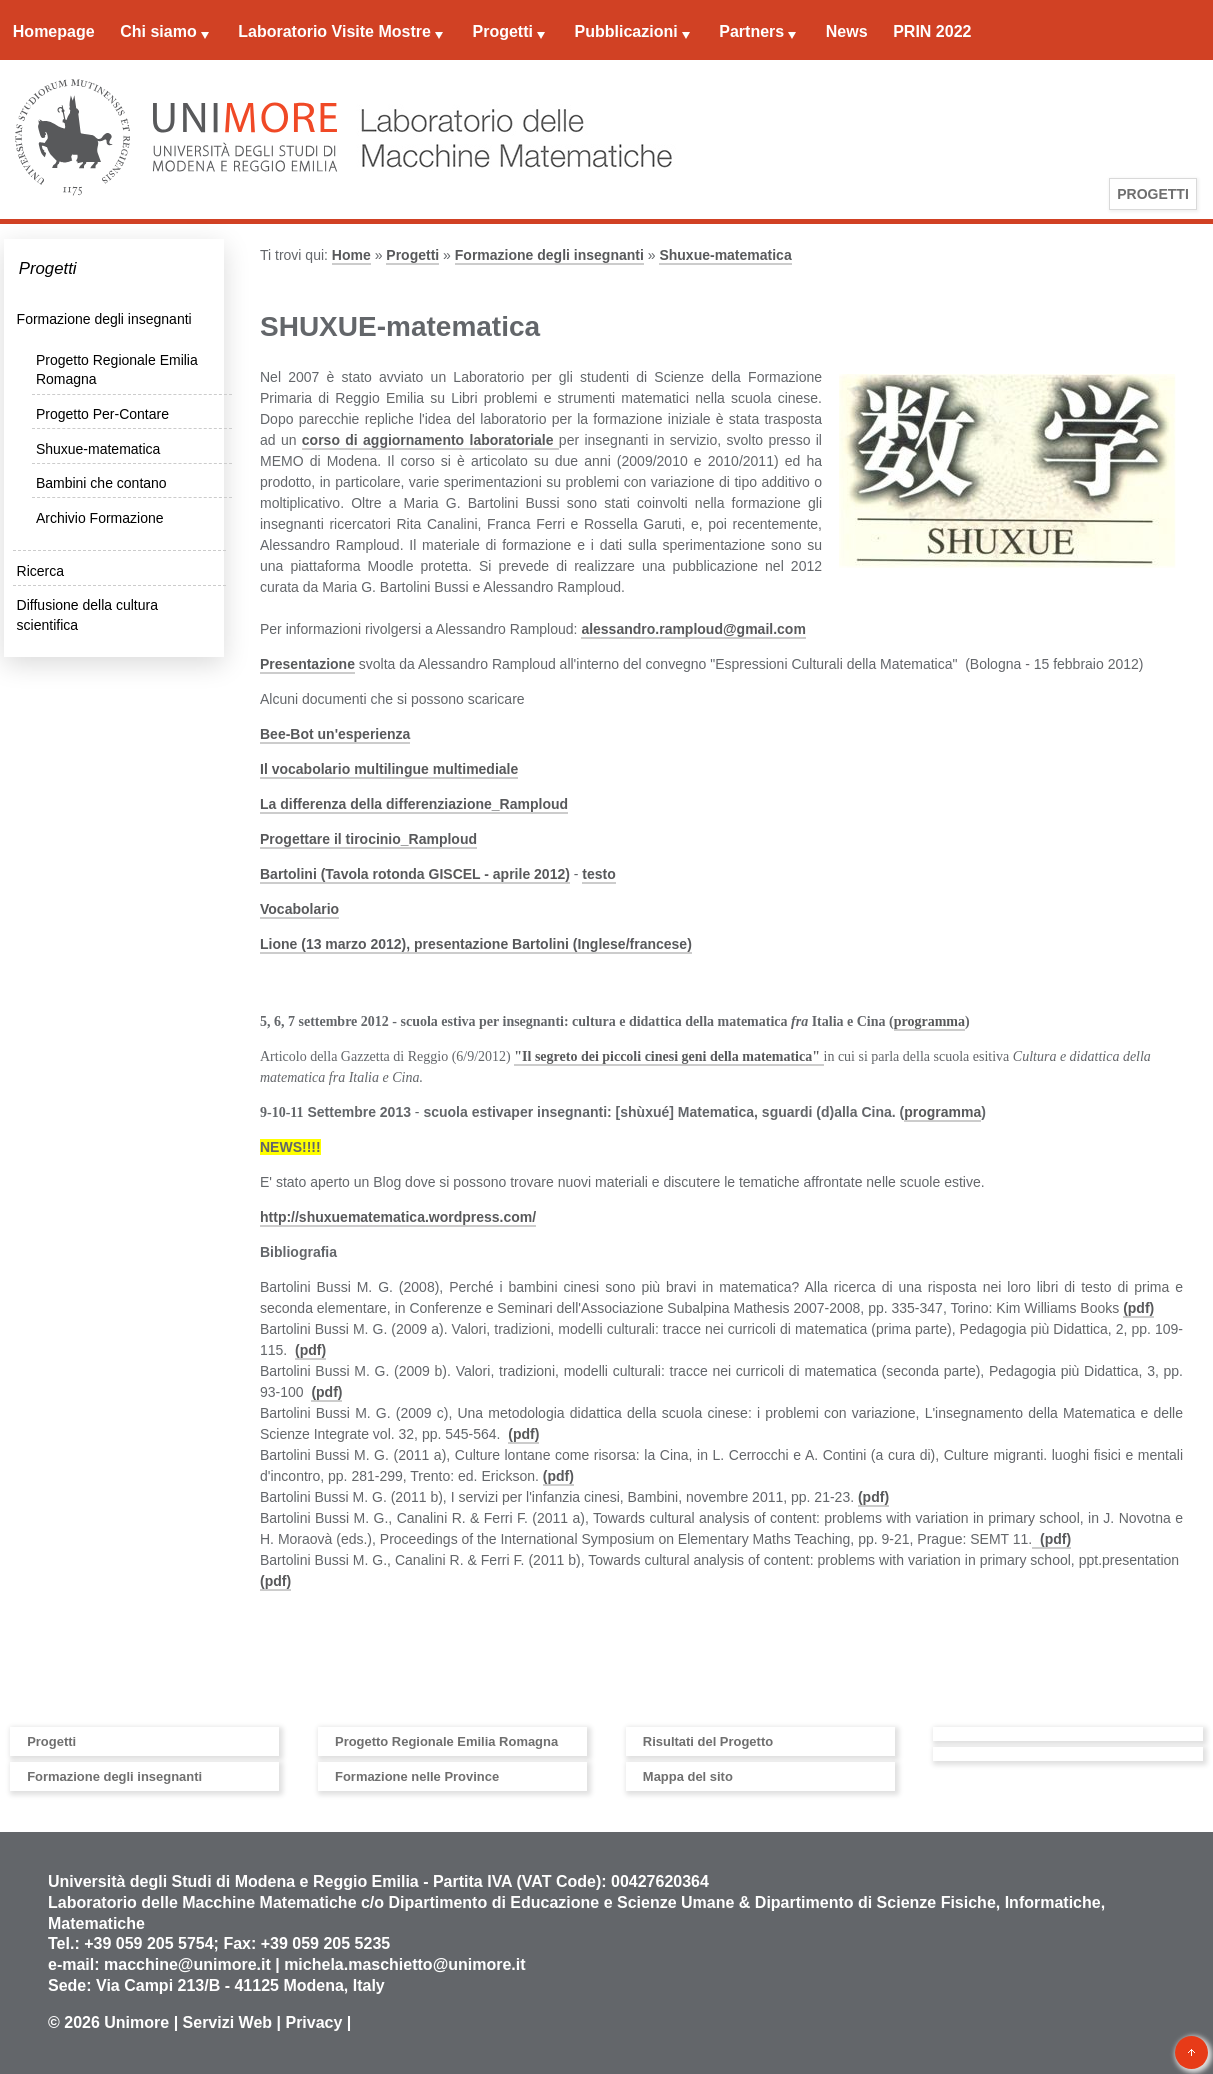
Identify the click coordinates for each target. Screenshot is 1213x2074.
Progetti (502, 31)
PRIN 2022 (932, 31)
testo (598, 874)
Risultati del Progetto (708, 1741)
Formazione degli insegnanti (104, 319)
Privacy (313, 2022)
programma (929, 1021)
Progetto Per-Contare (102, 414)
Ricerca (40, 571)
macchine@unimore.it (187, 1964)
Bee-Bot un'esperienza (335, 734)
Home (351, 255)
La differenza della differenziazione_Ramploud (414, 804)
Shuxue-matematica (98, 449)
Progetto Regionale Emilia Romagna (446, 1741)
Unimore (136, 2022)
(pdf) (1138, 1308)
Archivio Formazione (100, 518)
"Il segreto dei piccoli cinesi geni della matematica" (668, 1056)
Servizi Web (228, 2022)
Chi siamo (158, 31)
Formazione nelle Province (417, 1776)
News (847, 31)
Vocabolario (299, 909)
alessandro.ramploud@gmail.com (693, 629)
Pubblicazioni (626, 31)
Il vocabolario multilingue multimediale (389, 769)
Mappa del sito (688, 1776)
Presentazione (307, 664)
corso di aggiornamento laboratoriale (430, 440)
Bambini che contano (101, 483)
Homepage (54, 31)
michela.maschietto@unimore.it (404, 1964)
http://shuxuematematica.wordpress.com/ (398, 1217)
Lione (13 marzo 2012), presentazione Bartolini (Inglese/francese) (476, 944)
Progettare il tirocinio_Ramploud (368, 839)
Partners (751, 31)
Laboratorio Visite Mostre (334, 31)
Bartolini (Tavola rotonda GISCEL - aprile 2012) (415, 874)
